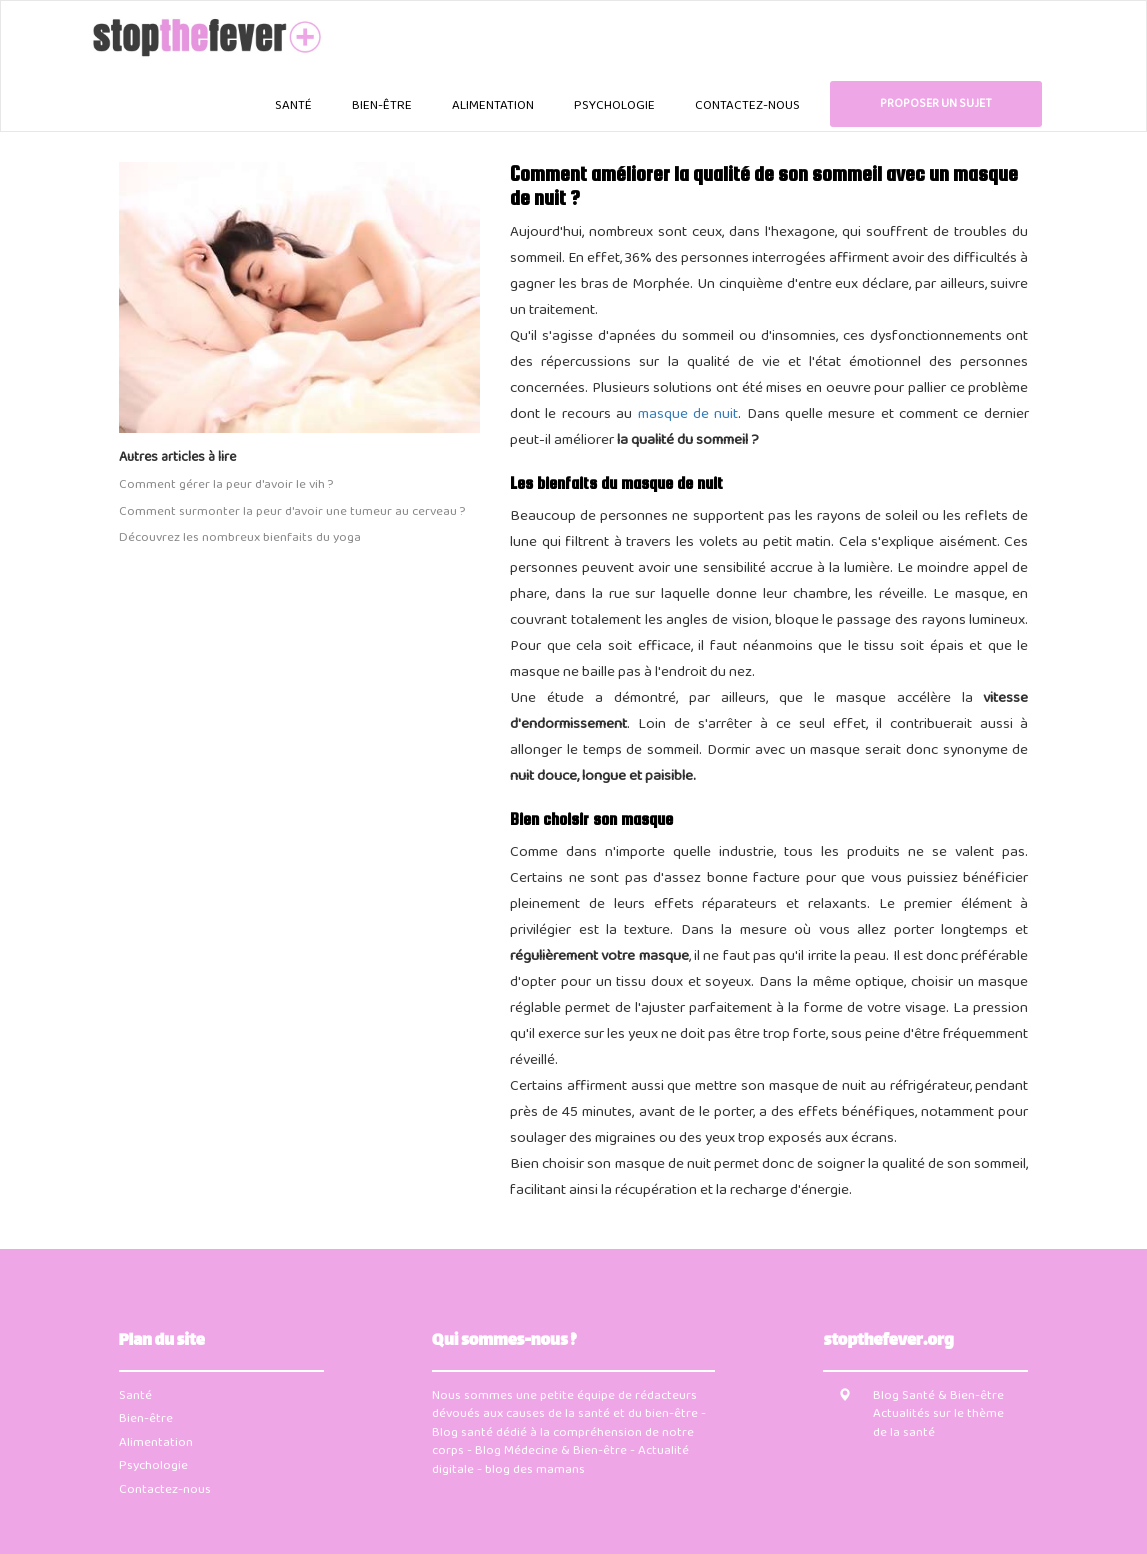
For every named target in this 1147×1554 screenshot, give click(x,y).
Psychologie (614, 106)
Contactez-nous (747, 106)
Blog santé (462, 1433)
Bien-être (382, 106)
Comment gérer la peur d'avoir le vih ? (226, 485)
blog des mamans (535, 1470)
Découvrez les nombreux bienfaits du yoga (240, 538)
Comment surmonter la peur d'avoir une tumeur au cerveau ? (292, 512)
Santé (293, 106)
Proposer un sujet (936, 104)
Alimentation (493, 106)
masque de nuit (688, 414)
